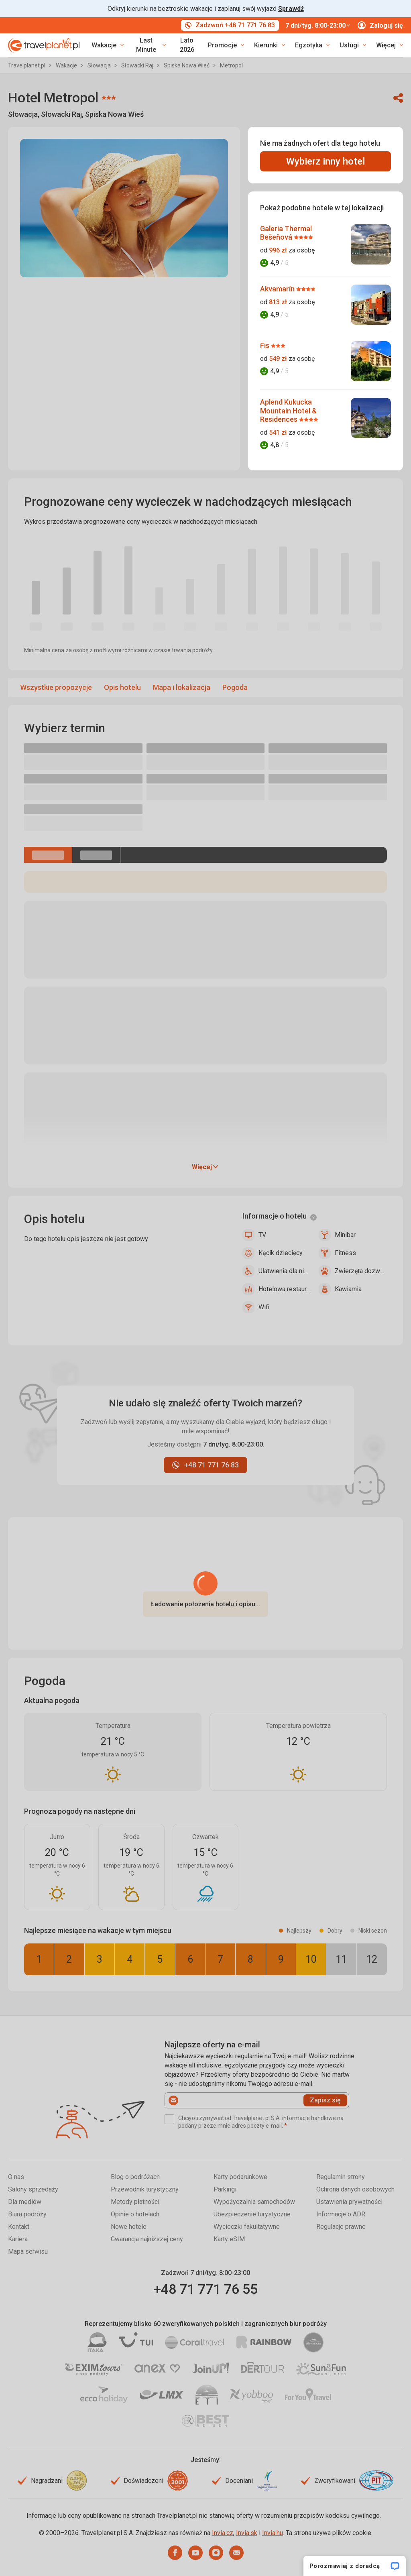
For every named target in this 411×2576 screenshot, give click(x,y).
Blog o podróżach (135, 2177)
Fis (265, 345)
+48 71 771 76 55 (205, 2289)
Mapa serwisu (28, 2251)
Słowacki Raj (138, 65)
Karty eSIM (229, 2239)
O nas (16, 2177)
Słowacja (99, 65)
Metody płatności (135, 2202)
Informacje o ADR (340, 2214)
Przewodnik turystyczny (145, 2189)
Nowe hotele (128, 2226)
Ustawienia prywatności (349, 2202)
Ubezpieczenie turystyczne (252, 2214)
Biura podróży (27, 2214)
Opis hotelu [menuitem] (122, 687)
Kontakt (18, 2226)
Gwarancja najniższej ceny (147, 2239)
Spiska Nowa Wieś (187, 65)
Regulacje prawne (341, 2226)
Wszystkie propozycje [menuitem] (56, 687)
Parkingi (225, 2189)
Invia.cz (222, 2533)
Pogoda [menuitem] (235, 687)
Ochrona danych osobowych (355, 2189)
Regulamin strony (340, 2177)
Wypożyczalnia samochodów (254, 2202)
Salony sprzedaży (33, 2189)
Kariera (18, 2239)
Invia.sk (246, 2533)
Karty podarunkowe (240, 2177)
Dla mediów (24, 2202)
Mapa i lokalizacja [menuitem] (181, 687)
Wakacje (67, 65)
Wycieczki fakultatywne (247, 2226)
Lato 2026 (187, 45)
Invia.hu (272, 2533)
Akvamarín (278, 289)
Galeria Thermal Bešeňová (286, 233)
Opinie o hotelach (135, 2214)
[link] (150, 45)
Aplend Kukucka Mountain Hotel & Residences (288, 410)
